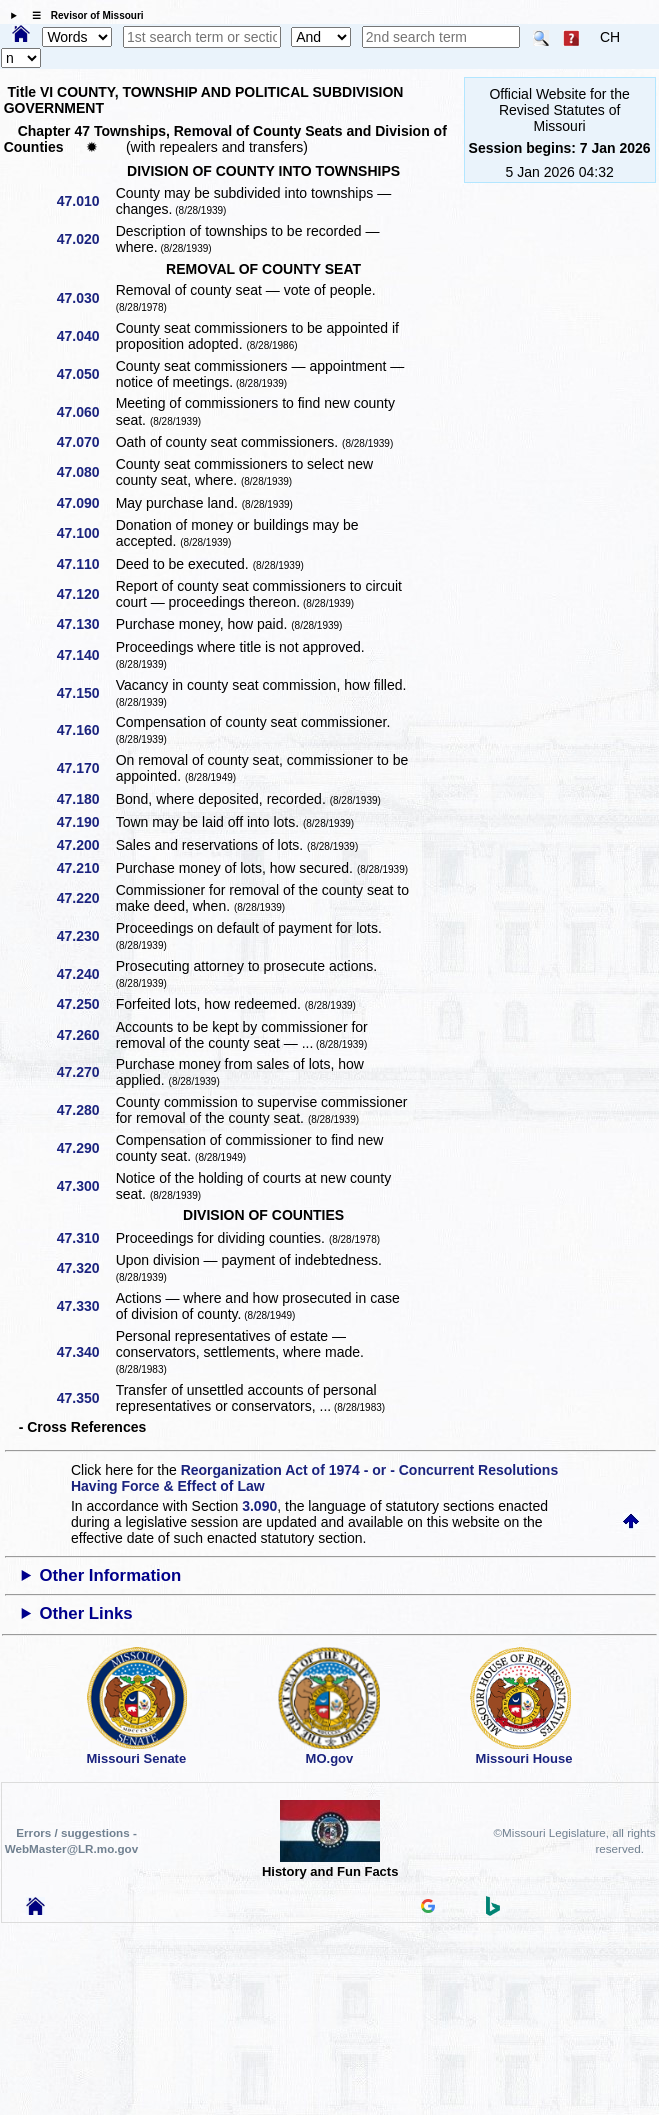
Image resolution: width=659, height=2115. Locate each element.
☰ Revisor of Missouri (83, 15)
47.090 (85, 503)
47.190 (85, 822)
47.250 (85, 1004)
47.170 (85, 768)
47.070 (85, 442)
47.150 (85, 693)
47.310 (85, 1238)
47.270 (85, 1072)
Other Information (110, 1575)
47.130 (85, 624)
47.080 (85, 472)
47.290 (85, 1148)
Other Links (85, 1613)
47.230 (85, 936)
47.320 (85, 1268)
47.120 (85, 594)
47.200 (85, 845)
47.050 (85, 374)
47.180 (85, 799)
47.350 (85, 1398)
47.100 (85, 533)
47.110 (85, 564)
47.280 (85, 1110)
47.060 (85, 412)
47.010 (85, 201)
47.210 (85, 868)
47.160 (85, 730)
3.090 (259, 1506)
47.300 (85, 1186)
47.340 (85, 1352)
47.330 (85, 1306)
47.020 (85, 239)
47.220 (85, 898)
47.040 (85, 336)
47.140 (85, 655)
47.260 (85, 1035)
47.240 (85, 974)
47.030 (85, 298)
